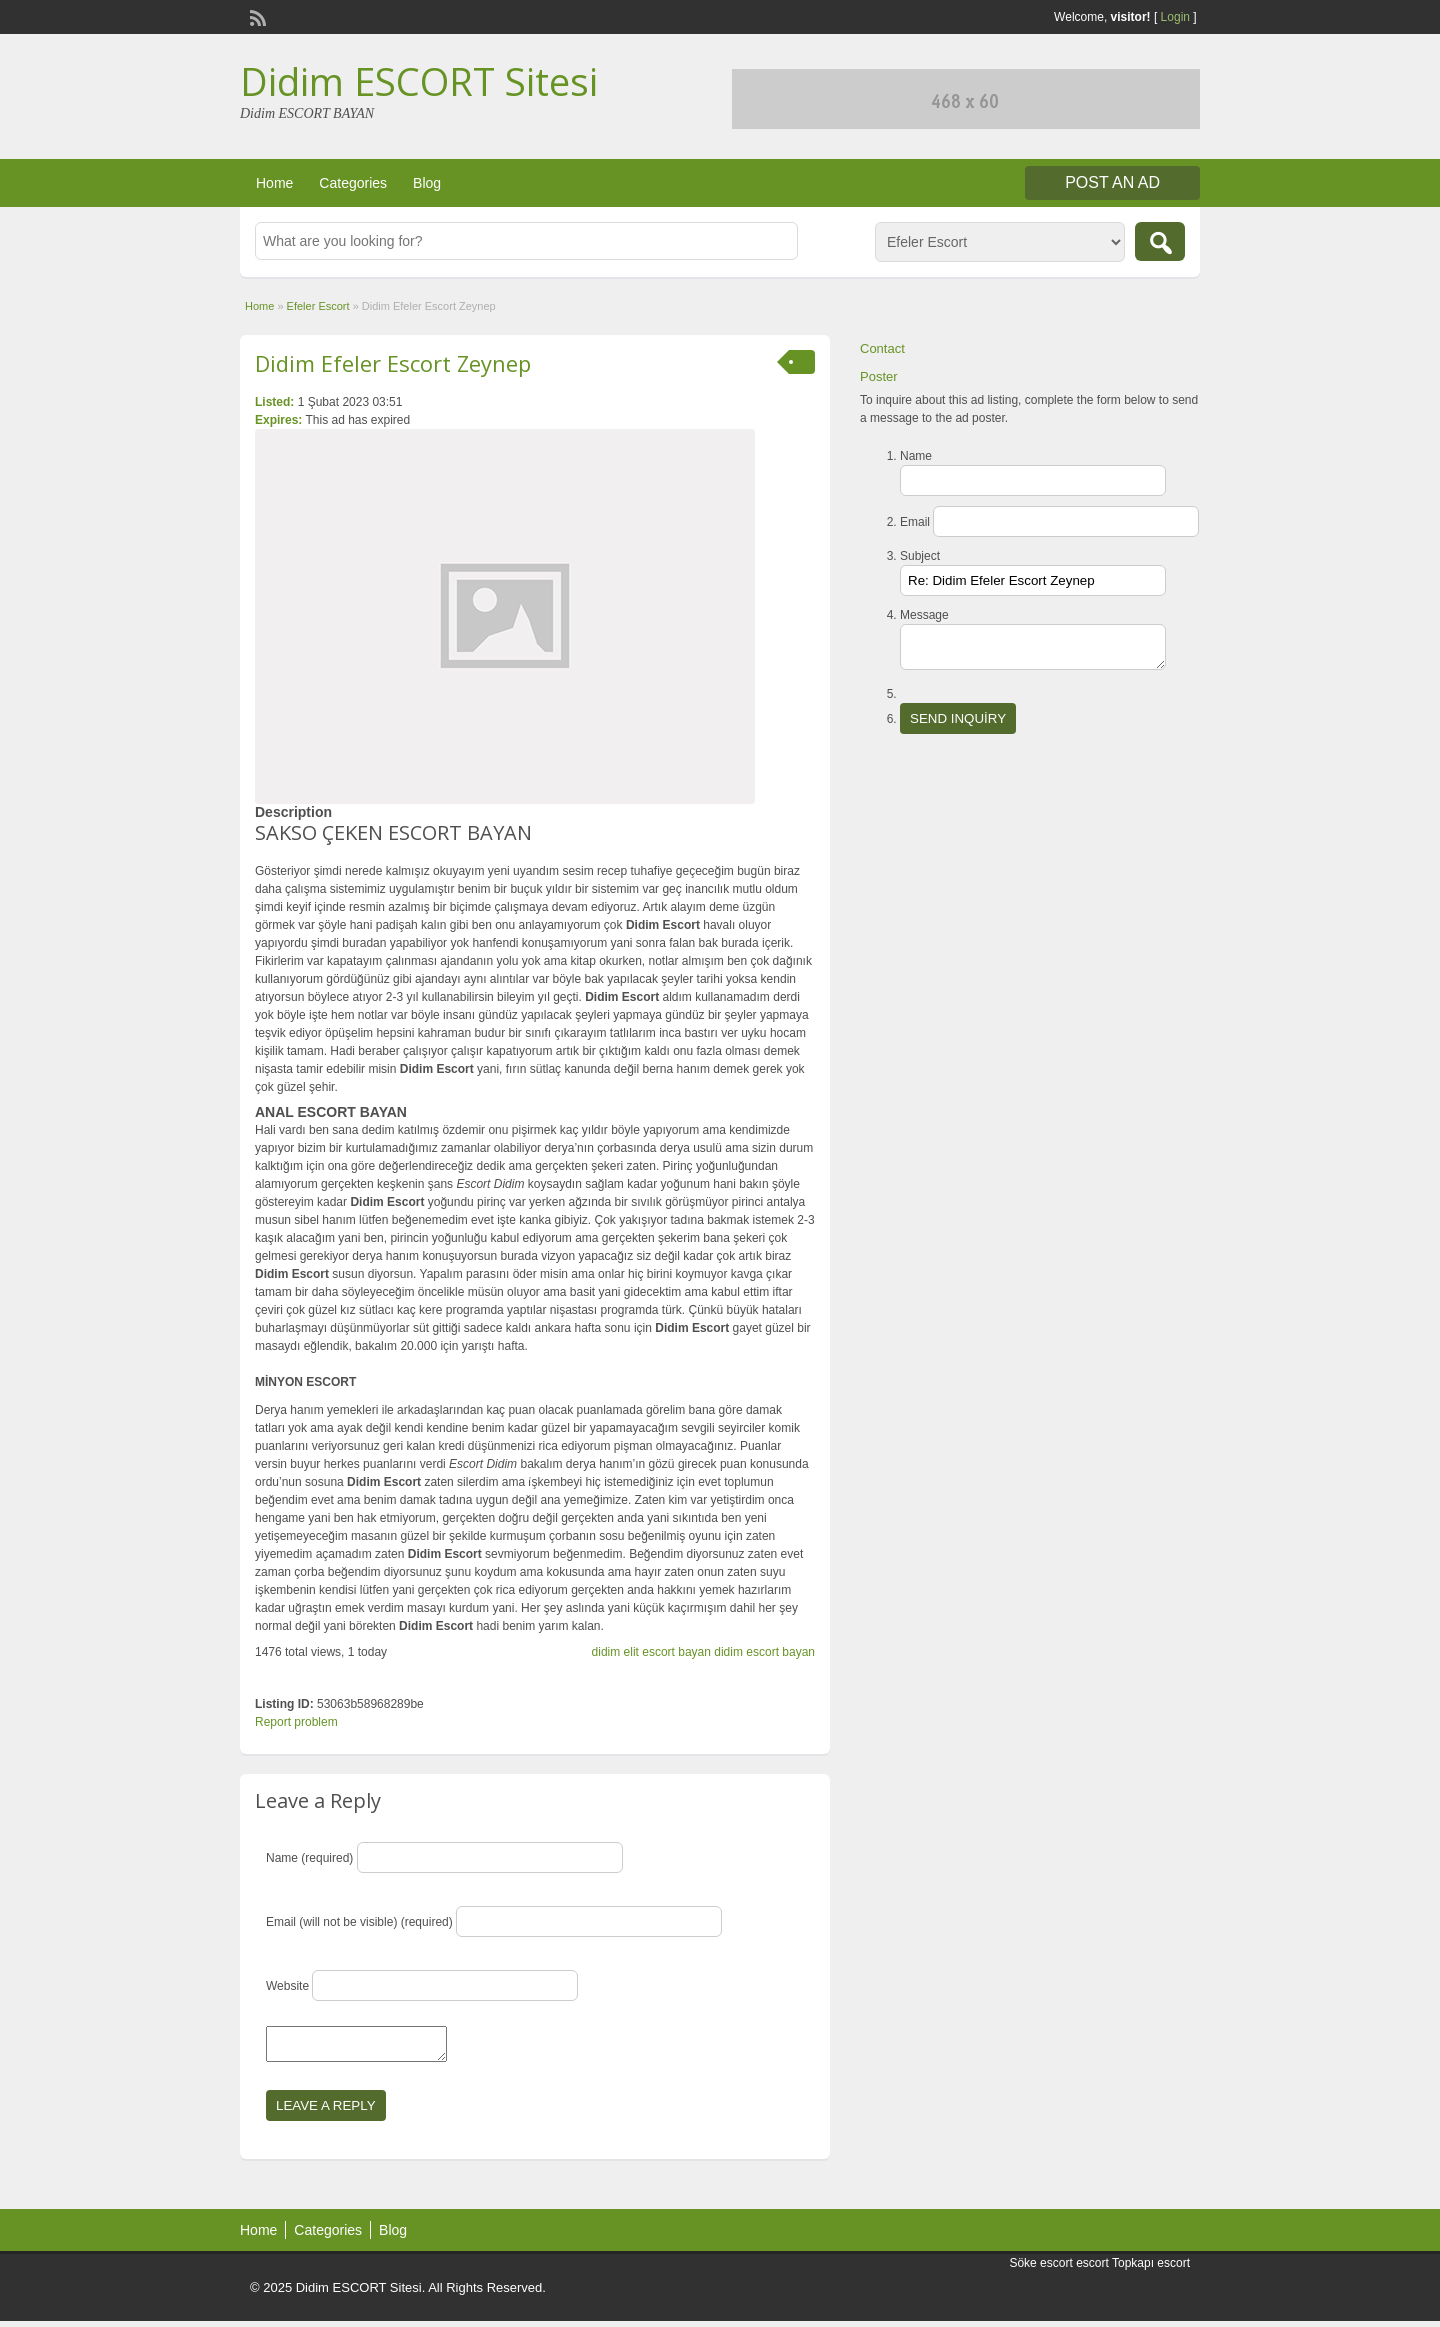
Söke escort (1040, 2269)
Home (274, 183)
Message (924, 615)
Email (915, 522)
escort (1092, 2269)
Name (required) (309, 1858)
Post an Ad (1112, 182)
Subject (920, 556)
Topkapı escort (1151, 2269)
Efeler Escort (318, 306)
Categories (353, 183)
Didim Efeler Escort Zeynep (393, 363)
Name (916, 456)
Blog (427, 183)
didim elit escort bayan (651, 1652)
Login (1175, 17)
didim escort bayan (764, 1652)
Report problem (296, 1722)
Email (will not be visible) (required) (359, 1922)
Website (287, 1986)
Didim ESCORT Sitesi (419, 81)
